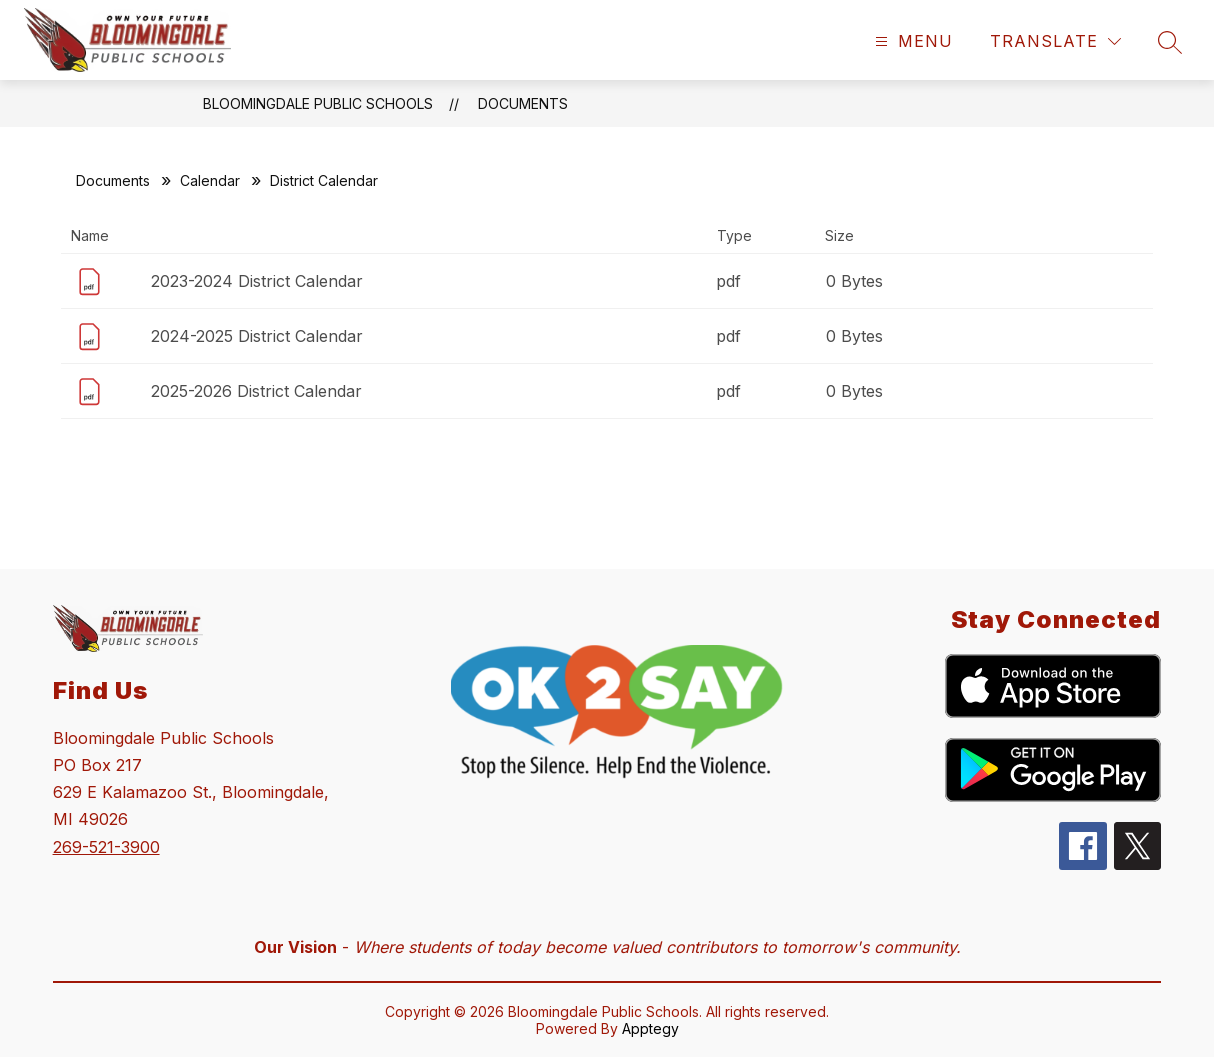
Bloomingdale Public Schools (318, 103)
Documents (523, 103)
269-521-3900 (106, 847)
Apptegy (650, 1028)
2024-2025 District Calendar (257, 336)
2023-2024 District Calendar (257, 281)
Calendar (210, 180)
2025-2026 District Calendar (256, 391)
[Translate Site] (1055, 41)
